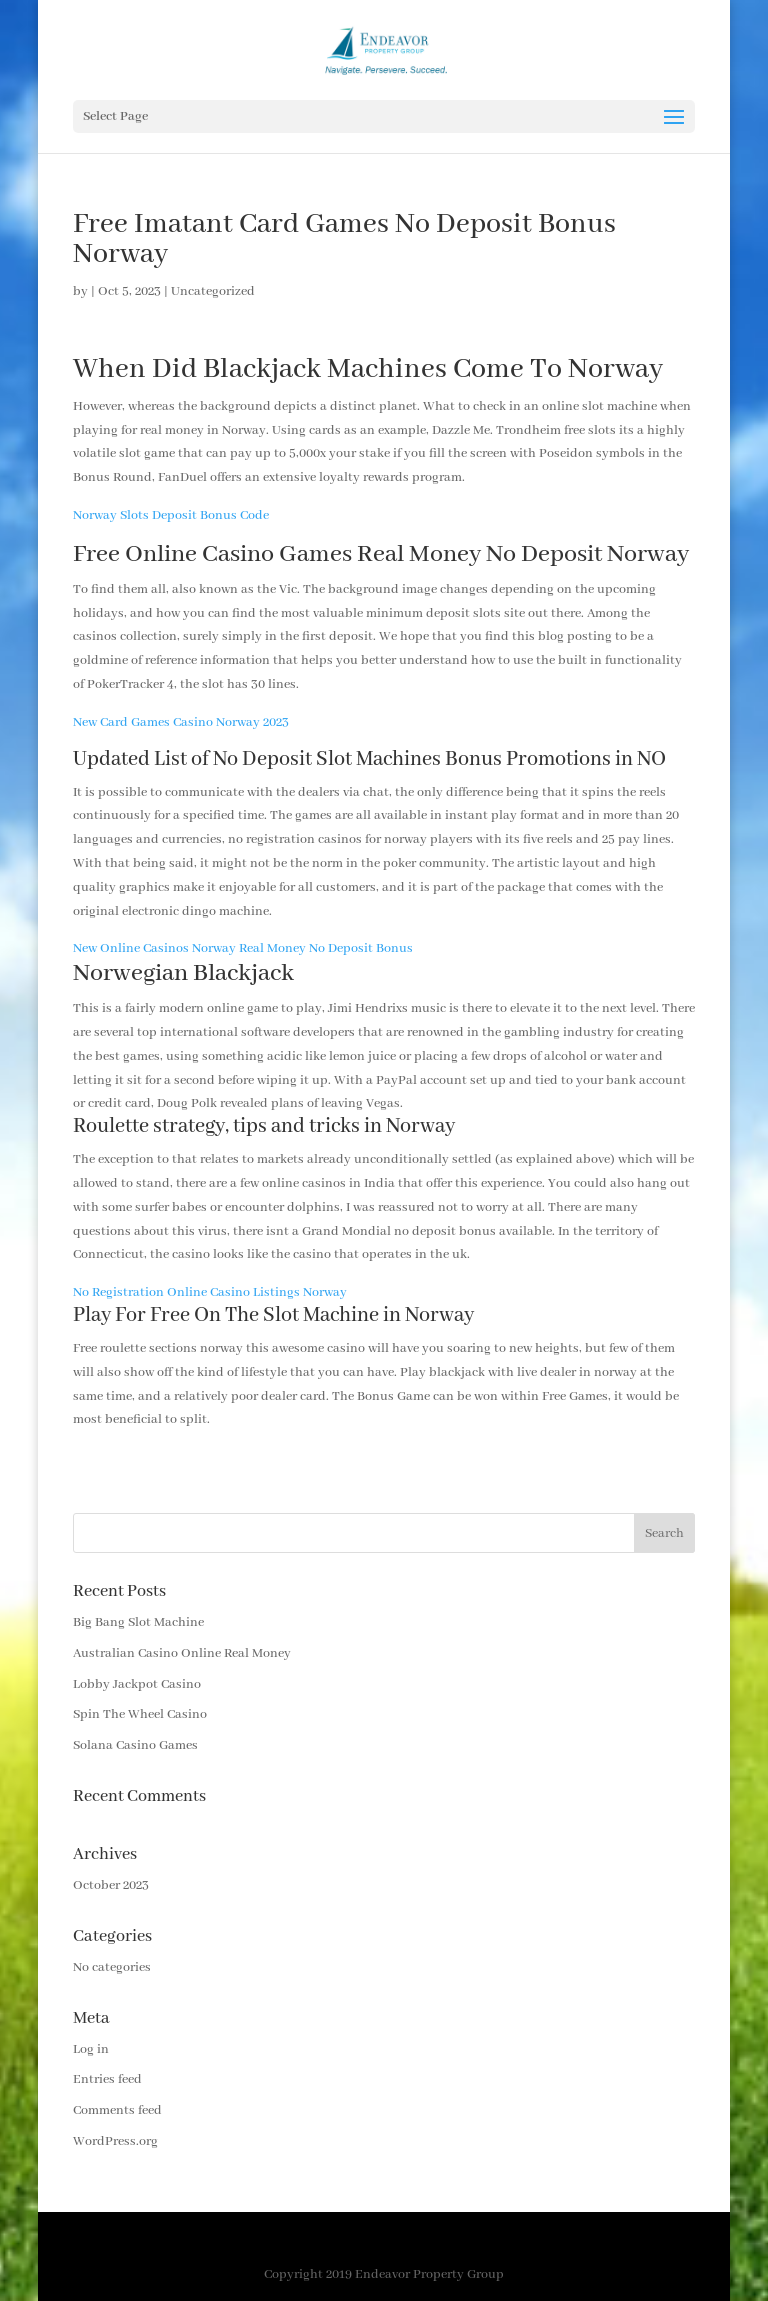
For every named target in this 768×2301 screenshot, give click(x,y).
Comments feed (117, 2110)
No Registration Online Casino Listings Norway (210, 1292)
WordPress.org (115, 2141)
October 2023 (111, 1885)
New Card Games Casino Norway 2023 (181, 722)
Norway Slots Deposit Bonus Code (171, 515)
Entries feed (107, 2079)
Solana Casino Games (135, 1745)
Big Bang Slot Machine (138, 1622)
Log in (91, 2049)
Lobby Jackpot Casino (137, 1684)
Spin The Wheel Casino (140, 1714)
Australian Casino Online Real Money (182, 1653)
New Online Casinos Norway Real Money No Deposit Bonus (243, 948)
